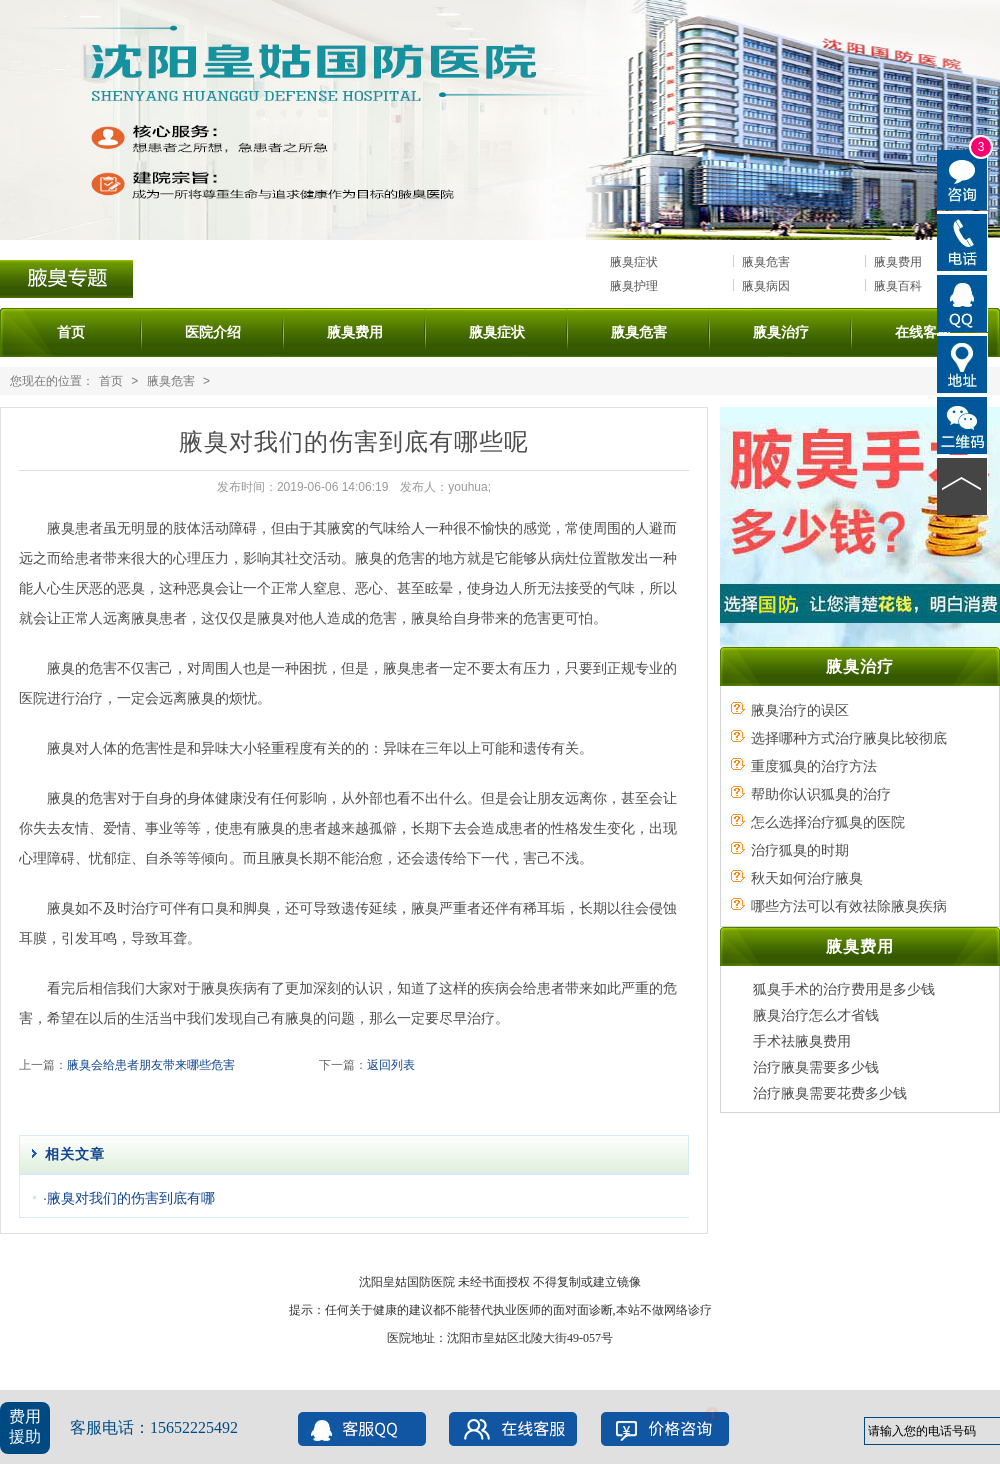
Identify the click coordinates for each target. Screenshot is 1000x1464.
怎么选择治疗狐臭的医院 (828, 822)
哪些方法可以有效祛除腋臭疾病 (849, 906)
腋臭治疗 (781, 332)
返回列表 (391, 1065)
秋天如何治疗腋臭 (807, 878)
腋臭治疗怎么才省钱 (816, 1015)
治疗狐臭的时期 (800, 850)
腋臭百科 (898, 286)
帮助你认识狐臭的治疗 (821, 794)
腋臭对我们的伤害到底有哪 (131, 1198)
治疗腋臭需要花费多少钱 (830, 1093)
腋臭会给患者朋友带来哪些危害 (151, 1065)
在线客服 (923, 332)
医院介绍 (213, 332)
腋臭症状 (634, 262)
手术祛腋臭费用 (802, 1041)
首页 (71, 332)
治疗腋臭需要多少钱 (816, 1067)
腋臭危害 (766, 262)
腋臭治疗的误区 (800, 710)
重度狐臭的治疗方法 (814, 766)
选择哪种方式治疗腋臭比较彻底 (849, 738)
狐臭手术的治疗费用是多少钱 (844, 989)
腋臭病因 (766, 286)
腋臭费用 (898, 262)
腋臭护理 (634, 286)
